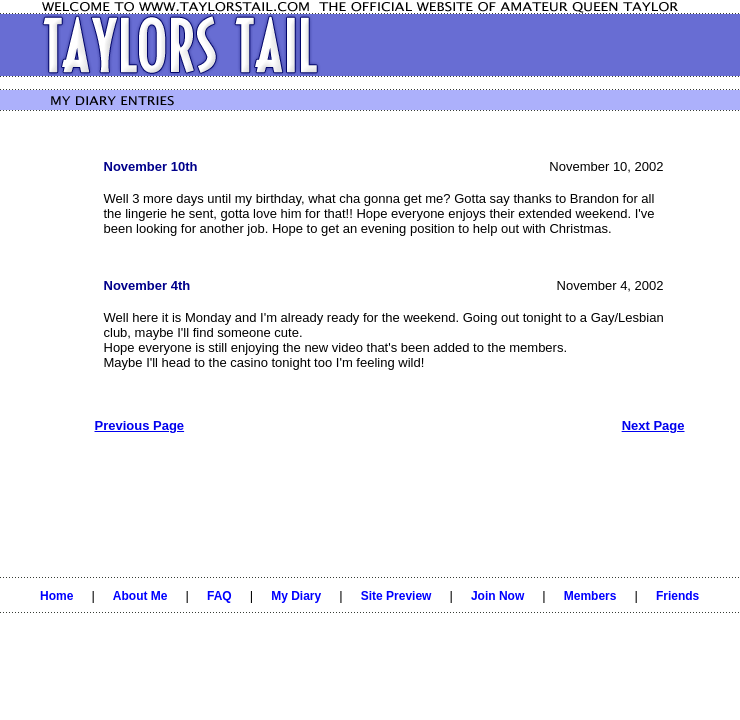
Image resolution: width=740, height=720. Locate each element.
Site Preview (396, 596)
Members (590, 596)
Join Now (497, 596)
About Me (140, 596)
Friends (677, 596)
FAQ (219, 596)
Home (56, 596)
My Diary (296, 596)
